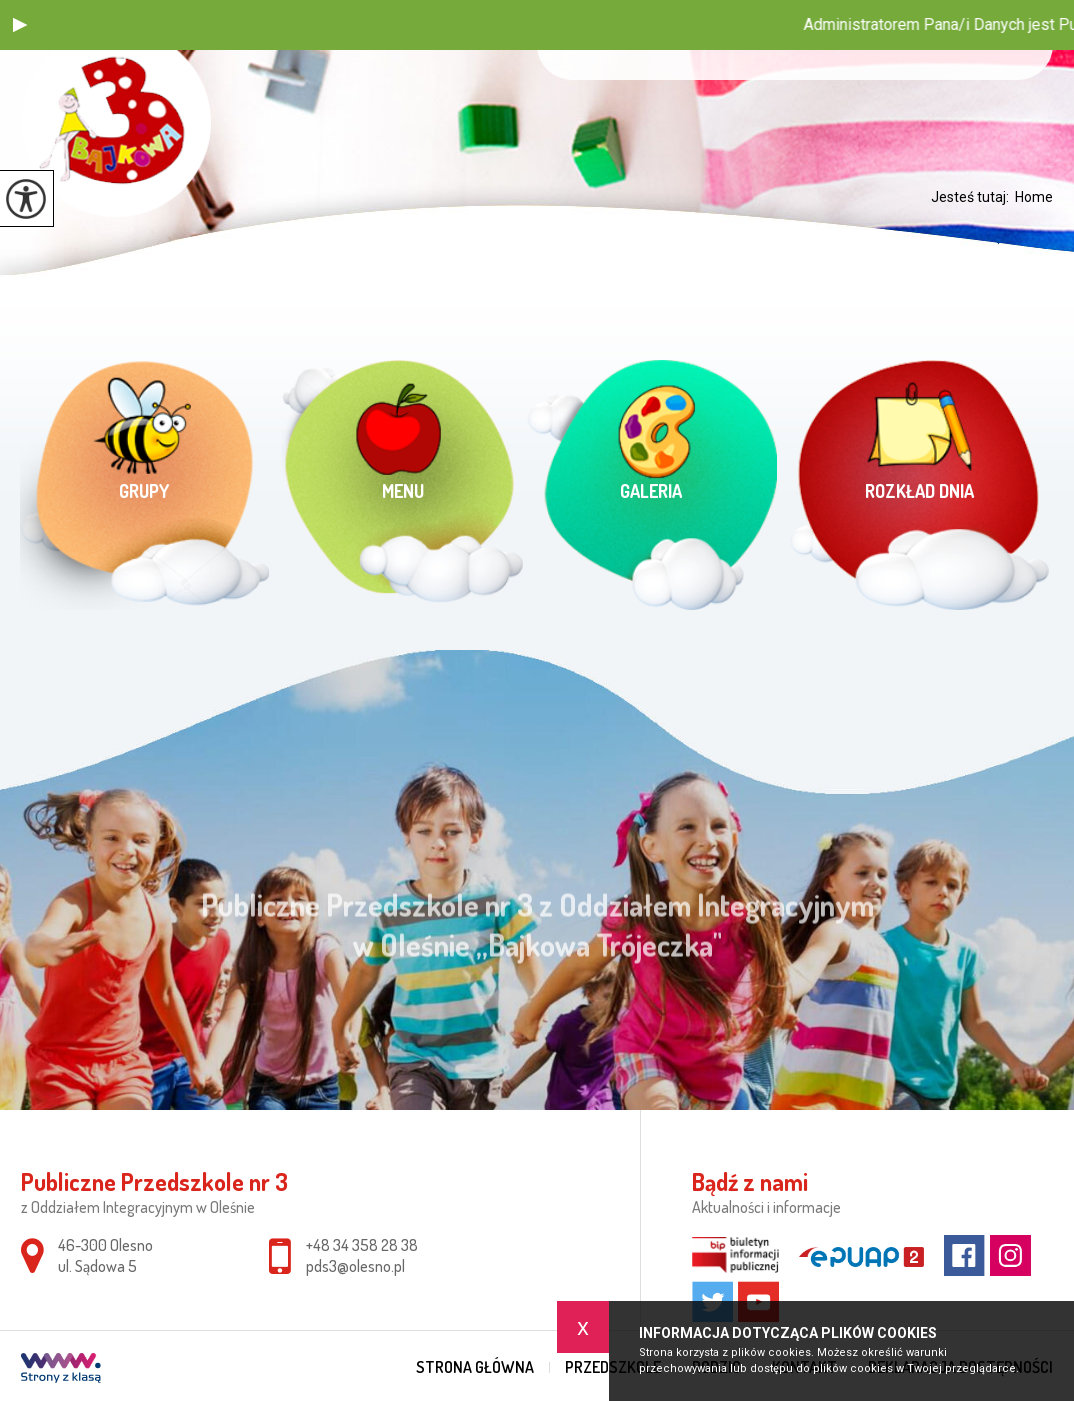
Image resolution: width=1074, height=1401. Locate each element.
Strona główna (475, 1367)
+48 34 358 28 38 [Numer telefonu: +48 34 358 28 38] (362, 1245)
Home (1034, 197)
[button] (20, 25)
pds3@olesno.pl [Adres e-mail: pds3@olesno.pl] (355, 1266)
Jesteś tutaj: (973, 197)
